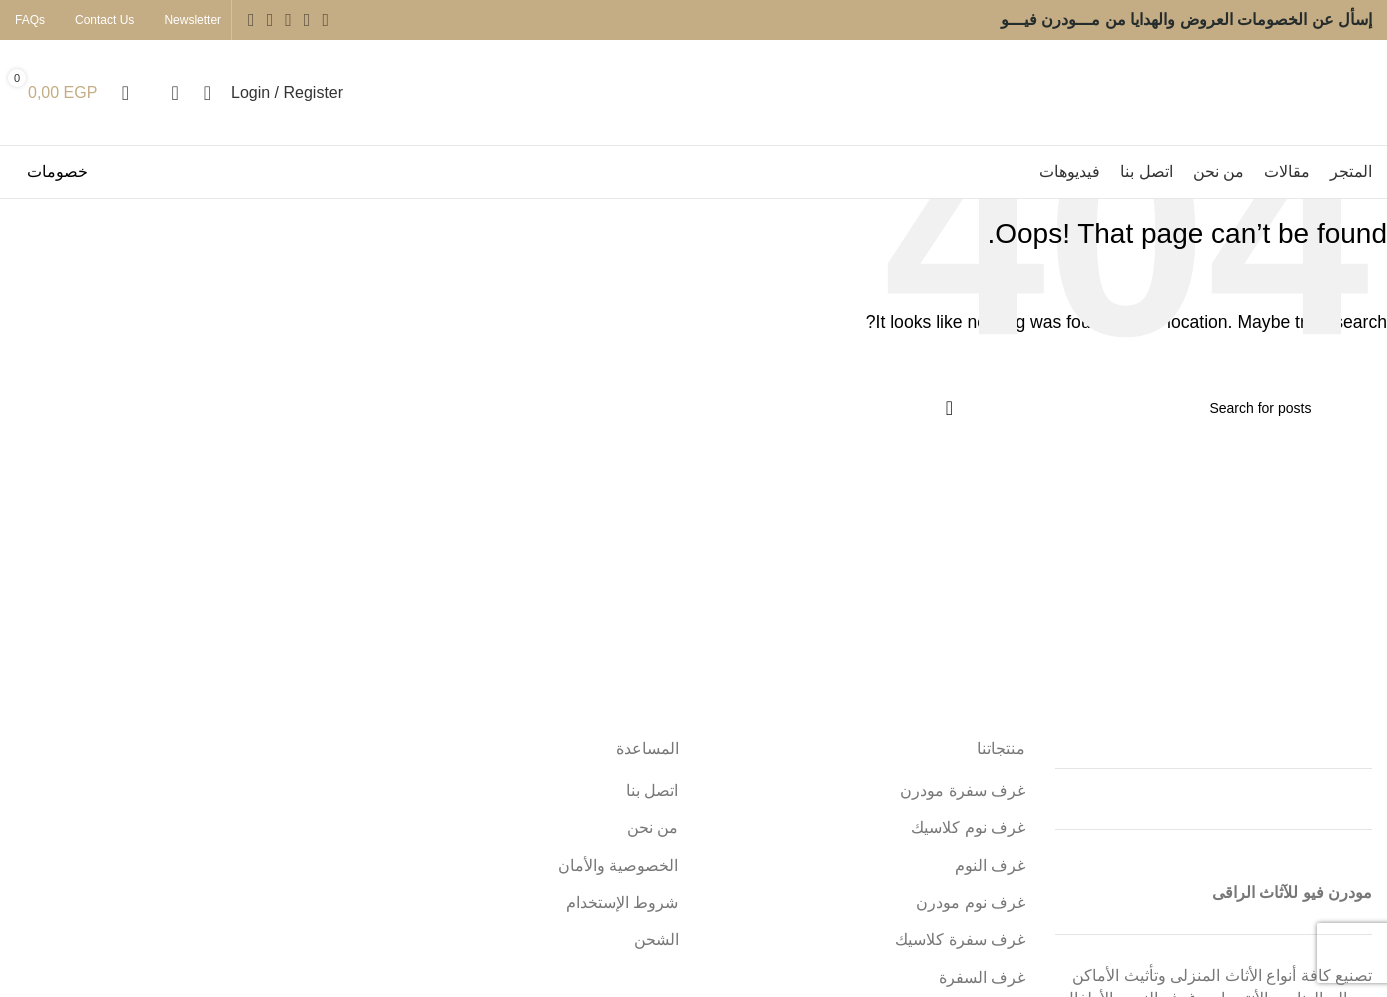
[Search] (1126, 408)
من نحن (652, 827)
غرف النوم (990, 865)
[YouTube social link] (270, 20)
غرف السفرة (982, 977)
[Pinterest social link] (251, 20)
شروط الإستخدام (622, 902)
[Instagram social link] (288, 20)
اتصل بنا (652, 790)
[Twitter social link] (307, 20)
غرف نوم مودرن (970, 902)
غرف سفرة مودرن (962, 790)
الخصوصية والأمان (618, 865)
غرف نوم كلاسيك (968, 827)
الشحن (656, 939)
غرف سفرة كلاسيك (960, 939)
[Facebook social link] (325, 20)
